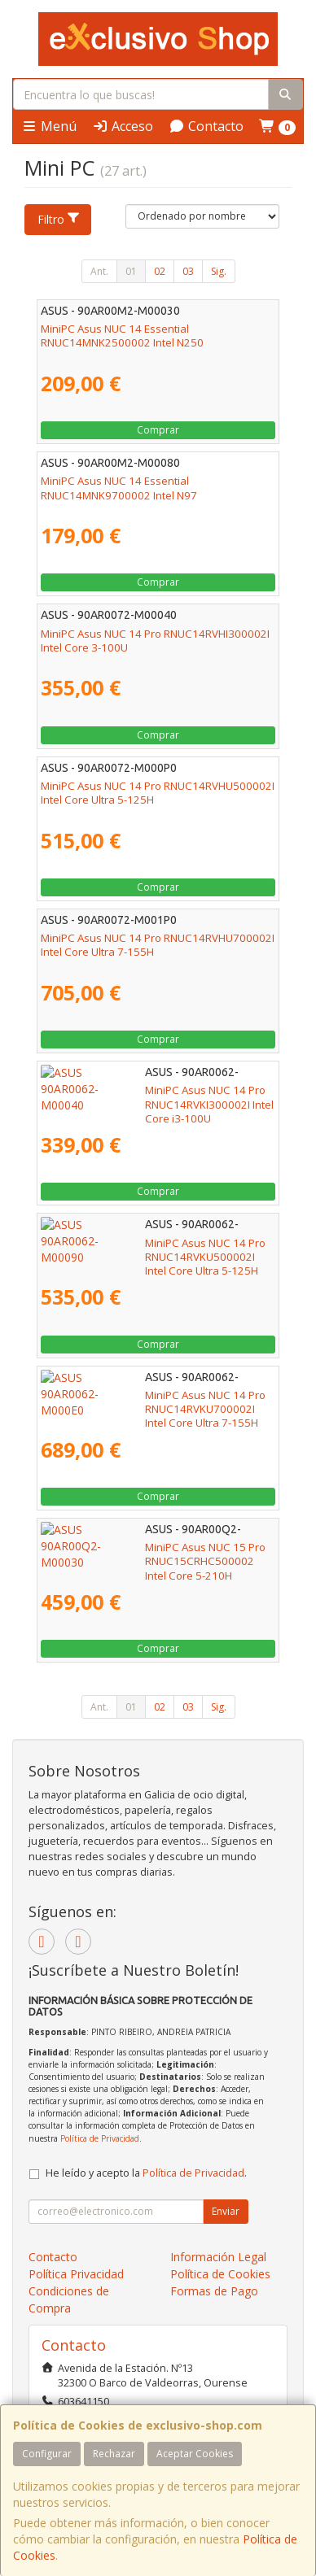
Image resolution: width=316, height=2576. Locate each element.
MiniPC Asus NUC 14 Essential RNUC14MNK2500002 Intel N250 (122, 335)
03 (188, 271)
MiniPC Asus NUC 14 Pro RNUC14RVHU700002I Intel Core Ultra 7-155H (157, 945)
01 (131, 271)
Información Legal (218, 2256)
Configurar (47, 2453)
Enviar (225, 2211)
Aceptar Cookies (194, 2453)
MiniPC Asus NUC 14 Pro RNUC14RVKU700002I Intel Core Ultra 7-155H (157, 1402)
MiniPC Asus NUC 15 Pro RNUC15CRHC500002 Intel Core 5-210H (157, 1554)
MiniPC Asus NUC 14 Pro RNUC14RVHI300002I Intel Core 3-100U (155, 640)
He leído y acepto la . (146, 2173)
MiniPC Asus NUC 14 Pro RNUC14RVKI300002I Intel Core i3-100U (155, 1097)
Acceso (122, 126)
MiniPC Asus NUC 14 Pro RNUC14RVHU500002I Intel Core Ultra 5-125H (157, 792)
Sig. (218, 271)
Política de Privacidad (99, 2138)
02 (159, 271)
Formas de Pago (214, 2291)
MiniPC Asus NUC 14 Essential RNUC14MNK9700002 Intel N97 (119, 487)
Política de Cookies (220, 2274)
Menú (49, 126)
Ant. (99, 271)
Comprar (158, 430)
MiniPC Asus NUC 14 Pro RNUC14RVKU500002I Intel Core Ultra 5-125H (157, 1250)
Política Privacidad (76, 2274)
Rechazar (114, 2453)
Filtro (59, 219)
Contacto (206, 126)
